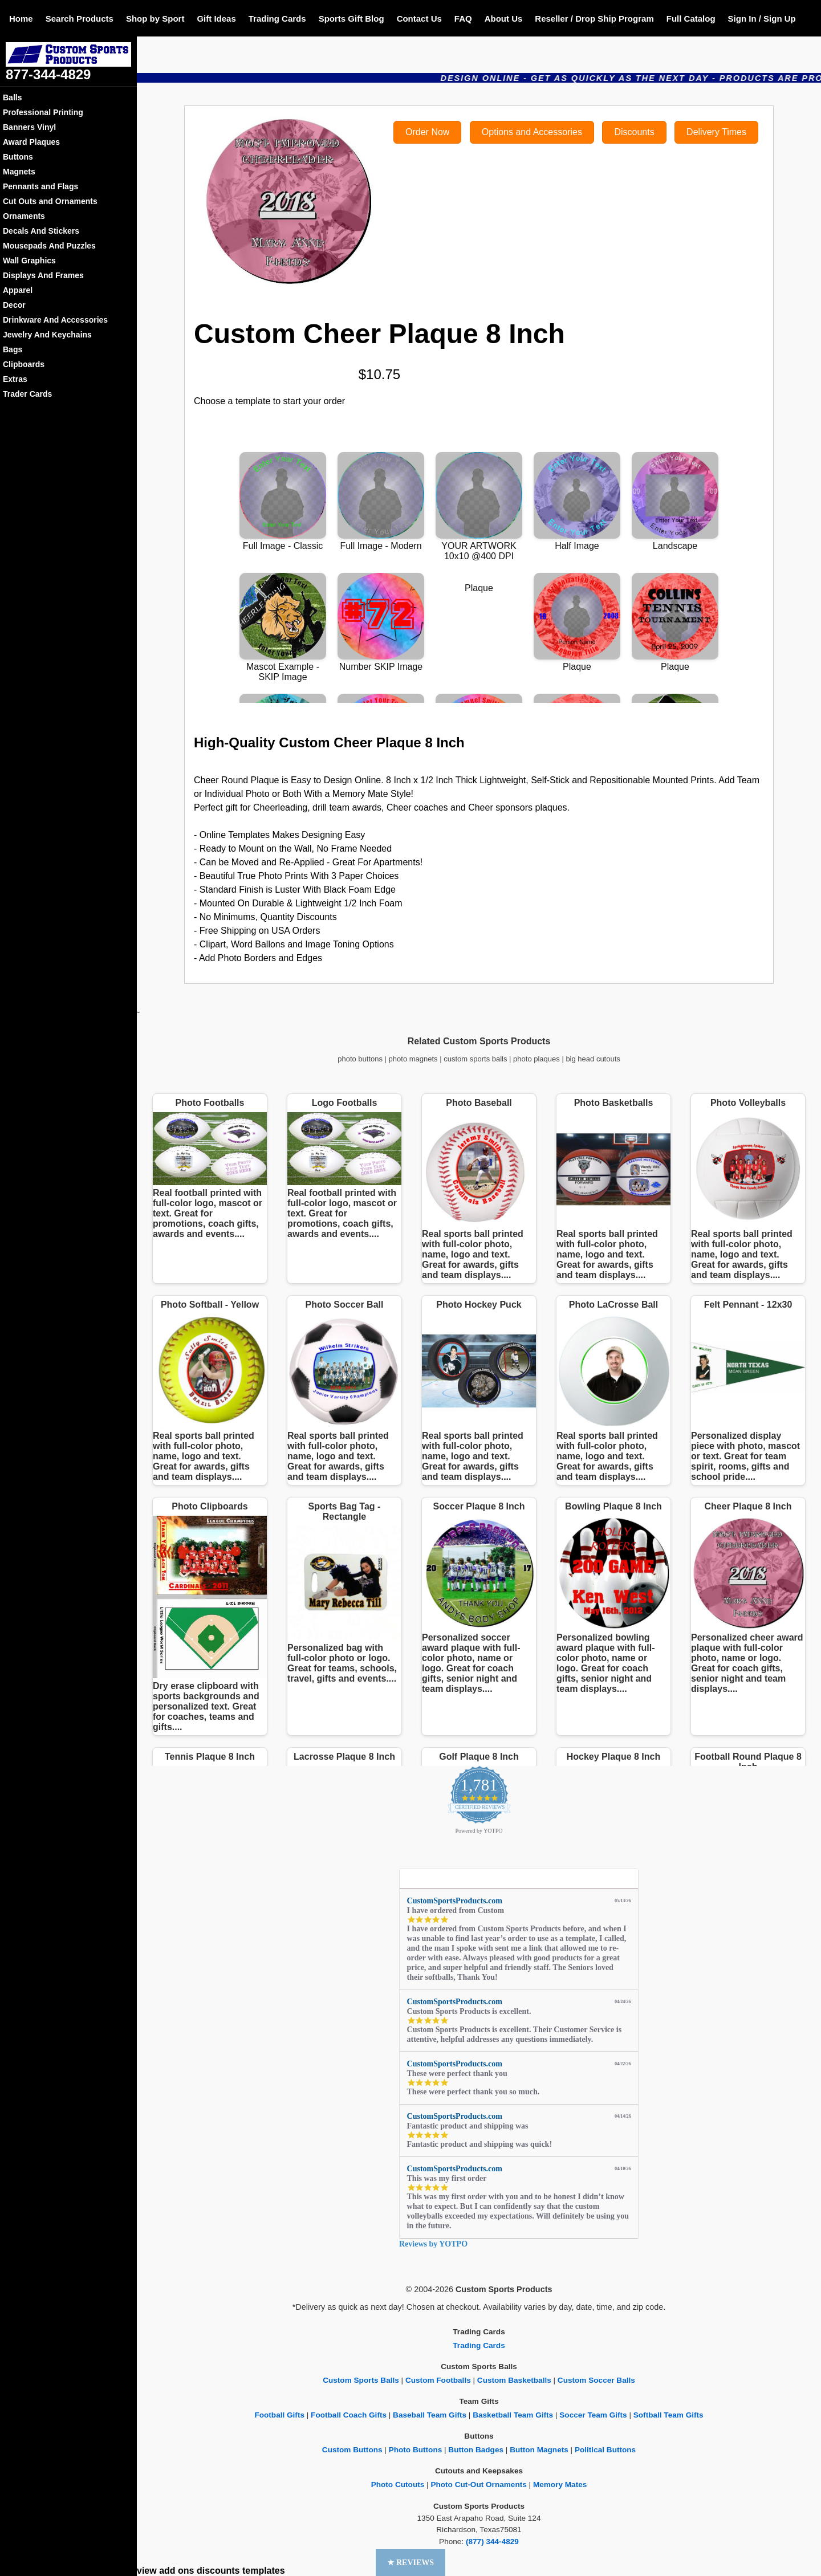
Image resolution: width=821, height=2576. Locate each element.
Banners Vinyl (29, 127)
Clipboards (23, 364)
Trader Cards (27, 393)
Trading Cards (277, 18)
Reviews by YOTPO (433, 2244)
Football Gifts (279, 2415)
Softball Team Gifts (668, 2415)
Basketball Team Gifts (513, 2415)
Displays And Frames (43, 275)
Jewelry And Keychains (47, 334)
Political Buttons (605, 2449)
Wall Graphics (29, 260)
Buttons (18, 156)
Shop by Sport (155, 18)
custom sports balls (475, 1059)
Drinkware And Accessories (55, 319)
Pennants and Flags (40, 186)
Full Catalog (691, 18)
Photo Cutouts (398, 2484)
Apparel (17, 290)
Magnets (19, 171)
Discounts (634, 132)
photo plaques (536, 1059)
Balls (12, 97)
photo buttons (360, 1059)
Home (21, 18)
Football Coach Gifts (349, 2415)
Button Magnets (539, 2449)
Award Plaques (31, 141)
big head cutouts (593, 1059)
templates (263, 2570)
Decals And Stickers (41, 230)
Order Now (427, 132)
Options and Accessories (532, 132)
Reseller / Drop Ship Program (594, 18)
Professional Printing (43, 112)
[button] (411, 2562)
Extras (15, 379)
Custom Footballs (438, 2380)
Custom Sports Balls (361, 2380)
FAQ (463, 18)
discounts (218, 2570)
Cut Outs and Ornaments (50, 201)
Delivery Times (716, 132)
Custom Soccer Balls (596, 2380)
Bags (12, 349)
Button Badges (475, 2449)
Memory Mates (560, 2484)
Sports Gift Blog (351, 18)
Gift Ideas (216, 18)
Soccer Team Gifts (593, 2415)
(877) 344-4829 (492, 2541)
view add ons (165, 2570)
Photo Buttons (415, 2449)
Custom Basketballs (514, 2380)
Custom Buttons (352, 2449)
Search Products (79, 18)
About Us (504, 18)
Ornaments (24, 216)
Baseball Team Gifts (429, 2415)
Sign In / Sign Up (762, 18)
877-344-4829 (48, 74)
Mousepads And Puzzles (49, 245)
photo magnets (413, 1059)
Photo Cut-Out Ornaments (478, 2484)
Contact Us (419, 18)
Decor (14, 305)
